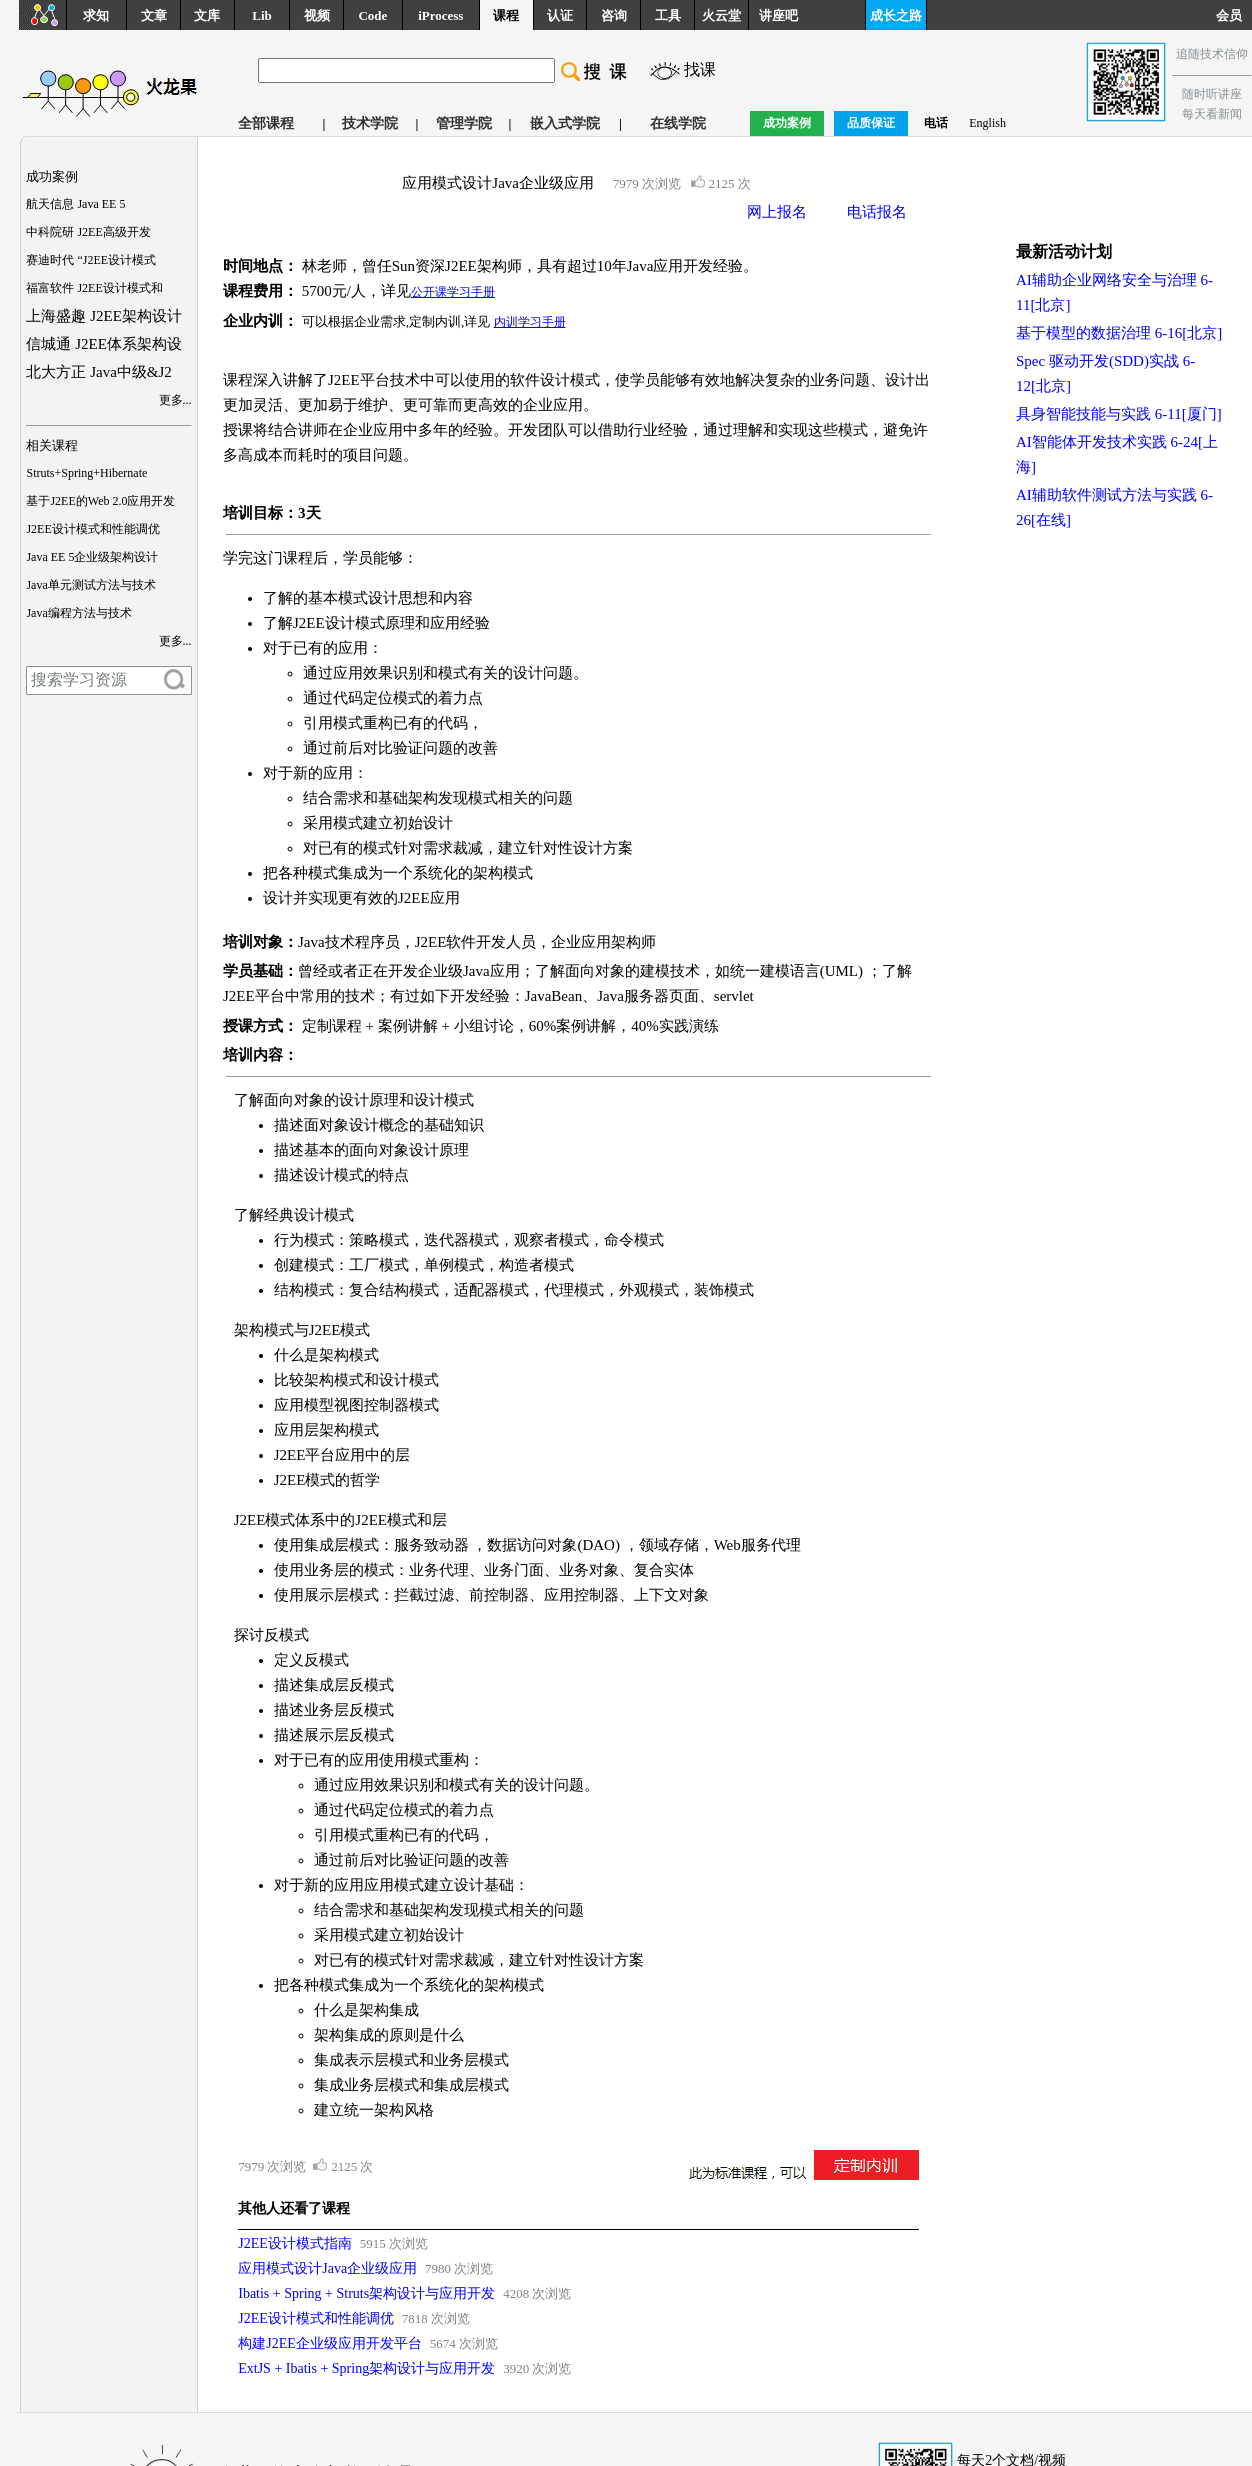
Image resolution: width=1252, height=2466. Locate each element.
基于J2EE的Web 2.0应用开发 (100, 501)
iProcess (440, 15)
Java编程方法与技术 (78, 613)
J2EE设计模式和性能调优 (92, 529)
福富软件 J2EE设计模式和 (94, 288)
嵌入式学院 (565, 123)
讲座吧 (778, 15)
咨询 (614, 15)
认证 (560, 15)
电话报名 (877, 212)
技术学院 (370, 123)
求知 (96, 15)
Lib (262, 15)
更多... (175, 400)
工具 (668, 15)
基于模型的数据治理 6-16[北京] (1119, 333)
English (987, 123)
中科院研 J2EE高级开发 (88, 232)
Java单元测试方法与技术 (90, 585)
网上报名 (777, 212)
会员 (1234, 15)
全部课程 (266, 123)
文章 (154, 15)
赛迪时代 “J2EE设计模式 (91, 260)
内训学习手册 (530, 322)
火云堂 (721, 15)
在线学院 (678, 123)
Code (372, 15)
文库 (207, 15)
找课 (700, 69)
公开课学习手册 (453, 292)
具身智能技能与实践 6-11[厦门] (1119, 414)
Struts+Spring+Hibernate (86, 473)
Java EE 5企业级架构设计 (92, 557)
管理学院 (464, 123)
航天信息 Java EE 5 (75, 204)
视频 (317, 15)
